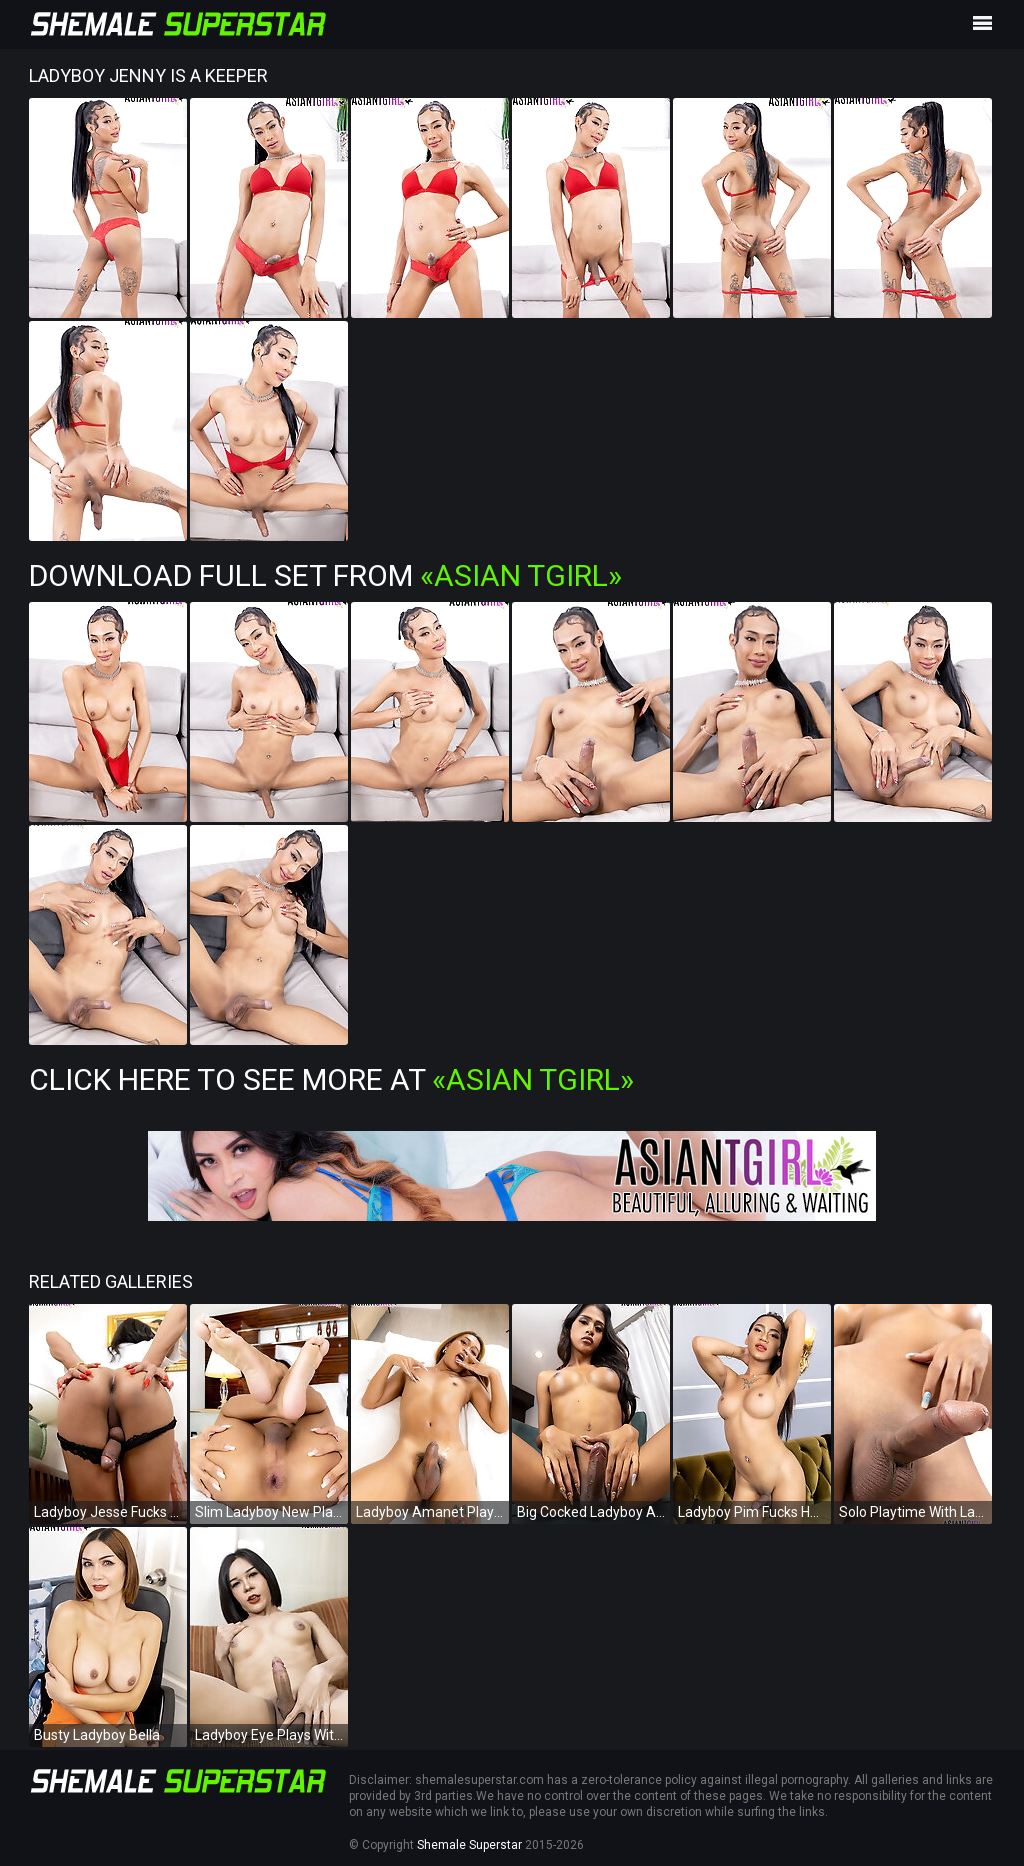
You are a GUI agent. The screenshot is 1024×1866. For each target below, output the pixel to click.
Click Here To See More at (331, 1079)
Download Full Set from (325, 575)
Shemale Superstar (469, 1845)
